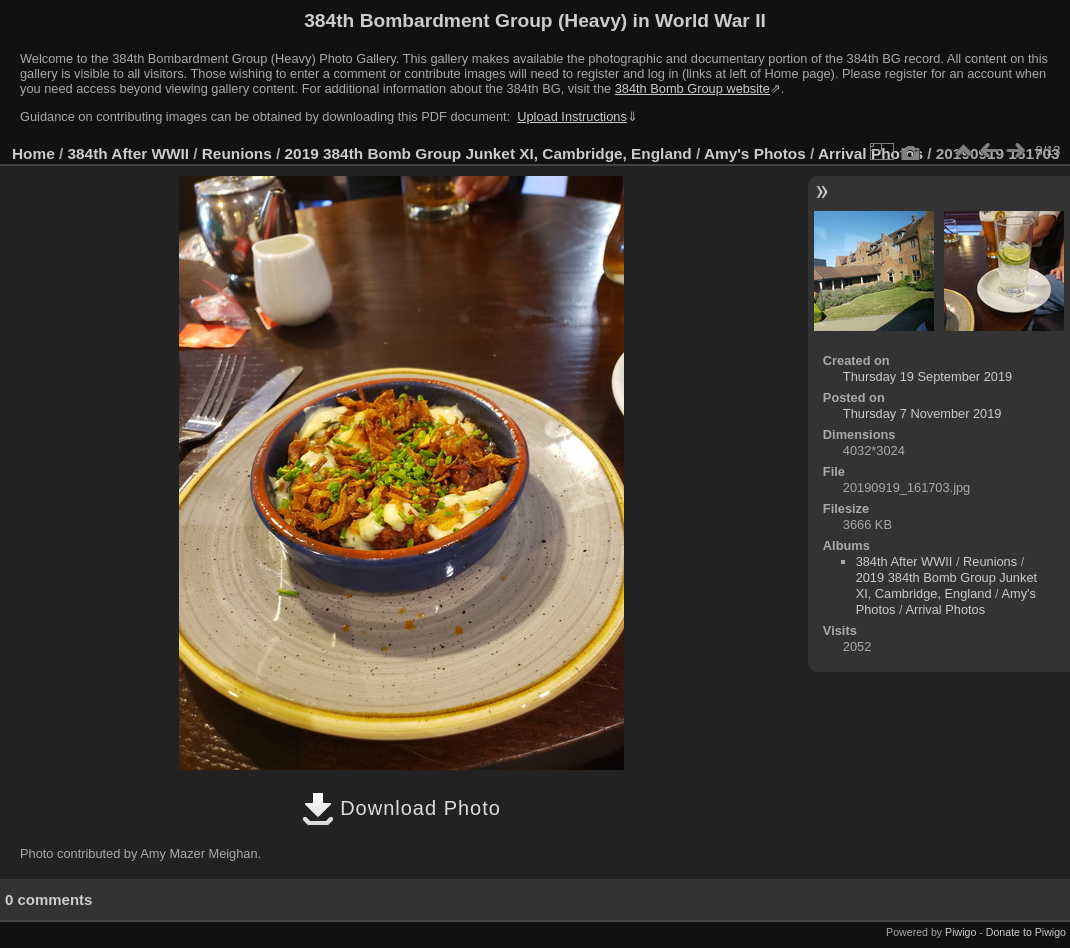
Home (33, 153)
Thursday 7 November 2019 (922, 413)
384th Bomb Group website (692, 88)
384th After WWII (128, 153)
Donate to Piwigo (1026, 932)
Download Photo (401, 808)
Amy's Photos (755, 153)
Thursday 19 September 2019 (927, 376)
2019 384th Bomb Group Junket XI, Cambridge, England (488, 153)
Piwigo (960, 932)
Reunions (237, 153)
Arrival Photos (945, 609)
